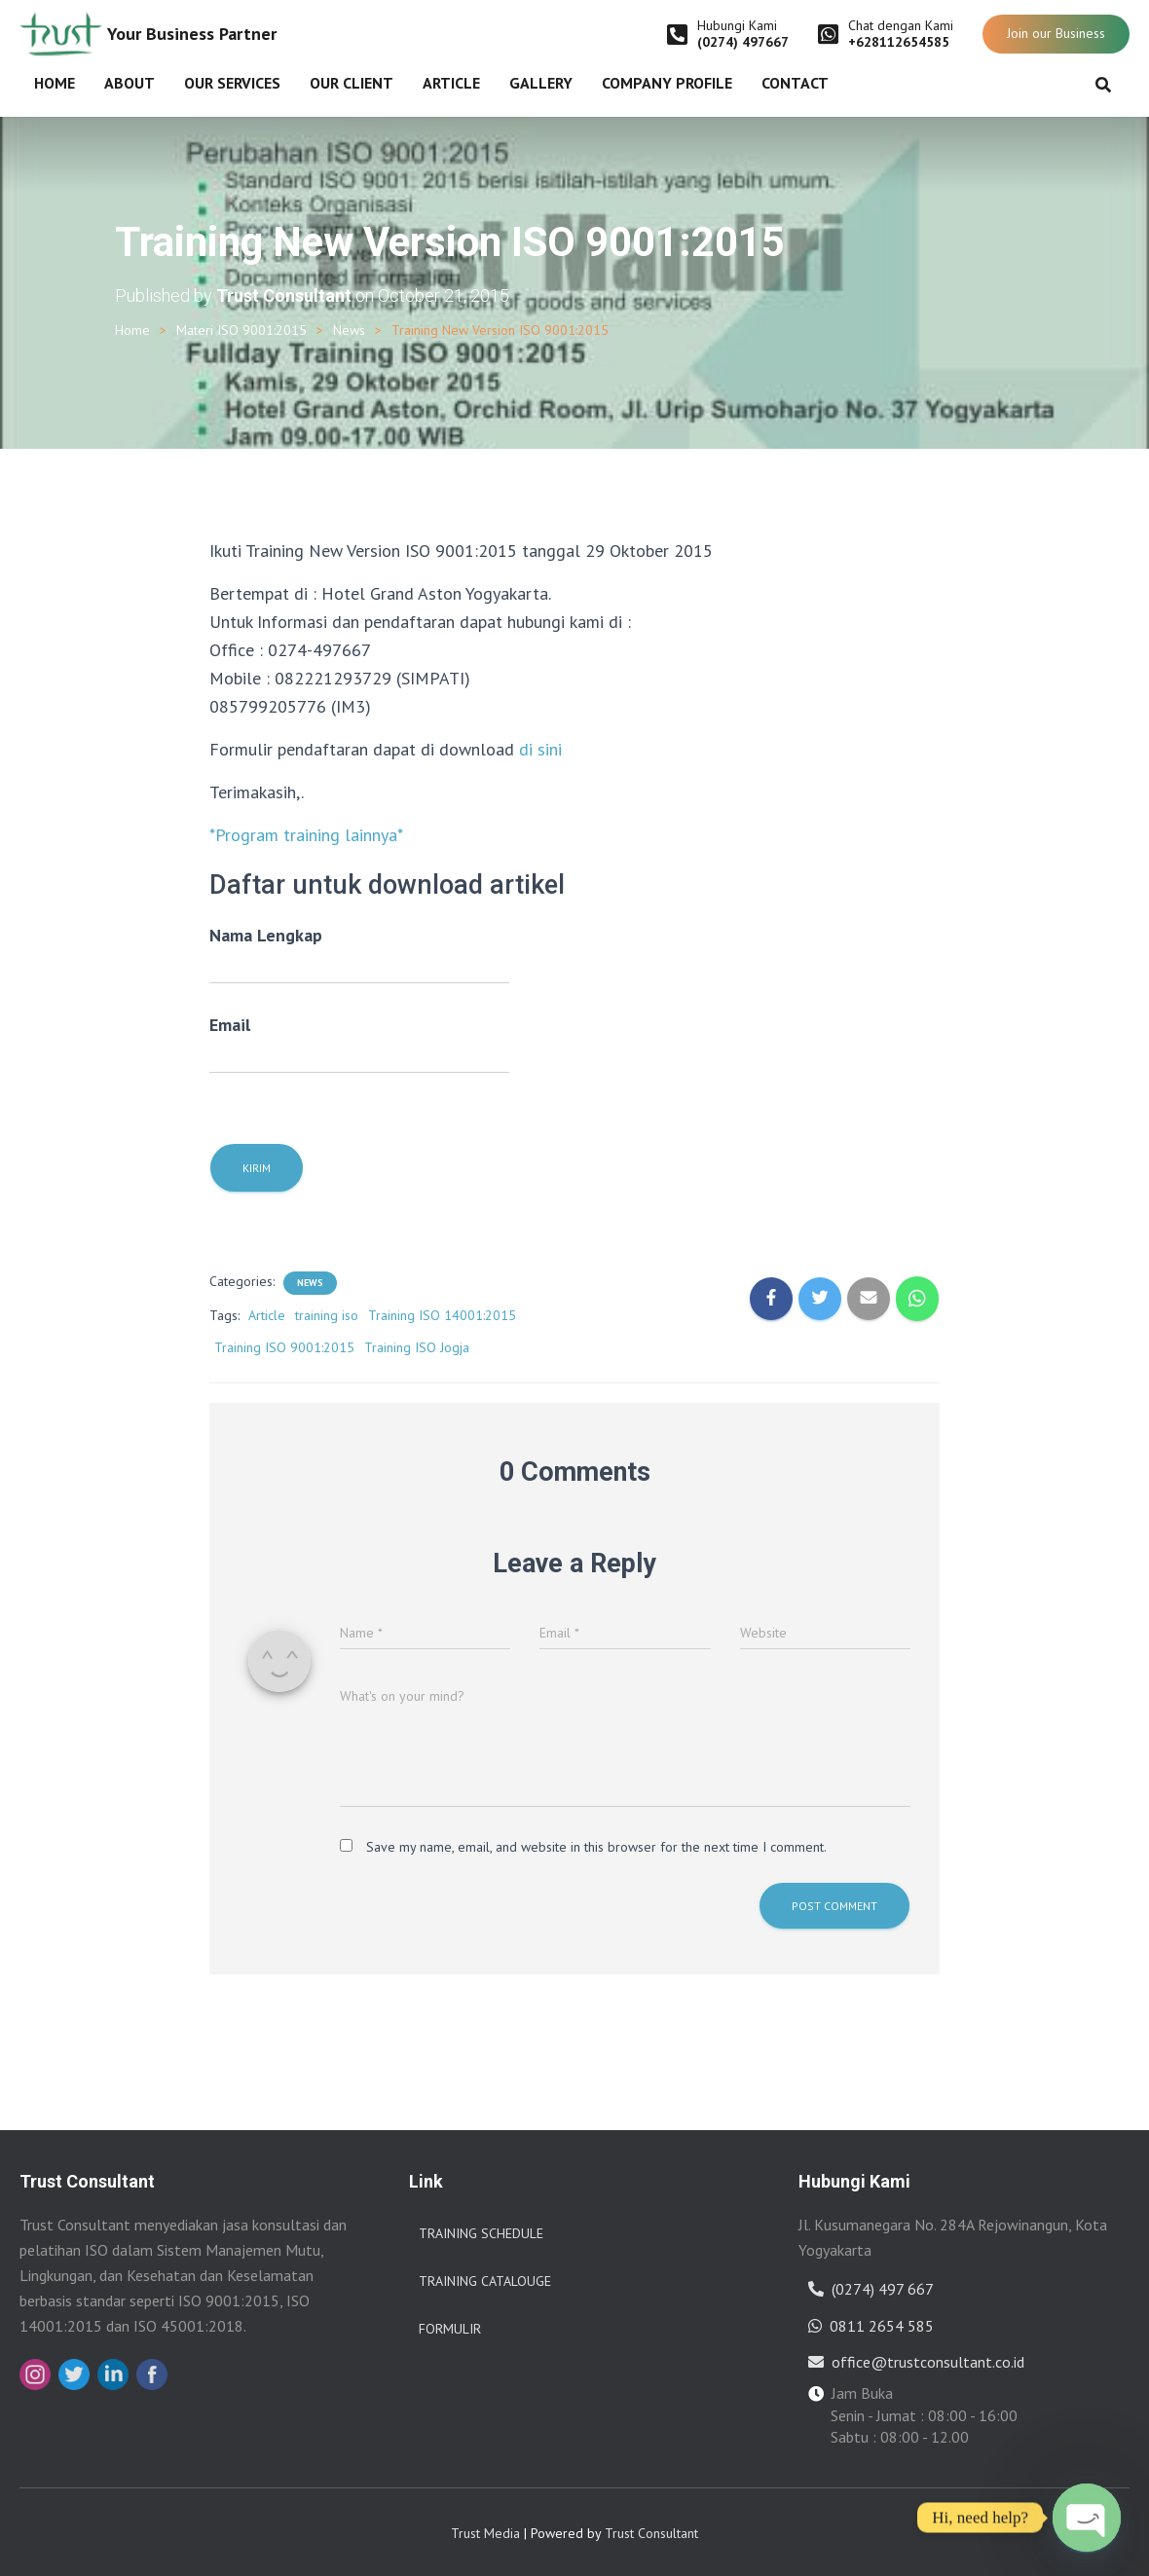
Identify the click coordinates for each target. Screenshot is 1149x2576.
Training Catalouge (485, 2281)
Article (451, 82)
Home (54, 82)
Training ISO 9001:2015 (284, 1347)
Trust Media (485, 2533)
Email (359, 1043)
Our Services (232, 82)
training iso (326, 1315)
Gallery (541, 82)
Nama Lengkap (359, 954)
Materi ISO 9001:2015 (241, 330)
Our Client (351, 82)
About (129, 82)
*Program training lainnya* (306, 835)
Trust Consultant (651, 2533)
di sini (540, 749)
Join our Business (1056, 33)
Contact (795, 82)
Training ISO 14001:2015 (442, 1315)
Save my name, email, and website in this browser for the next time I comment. (596, 1847)
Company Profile (667, 82)
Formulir (450, 2328)
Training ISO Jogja (416, 1347)
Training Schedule (481, 2233)
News (349, 330)
